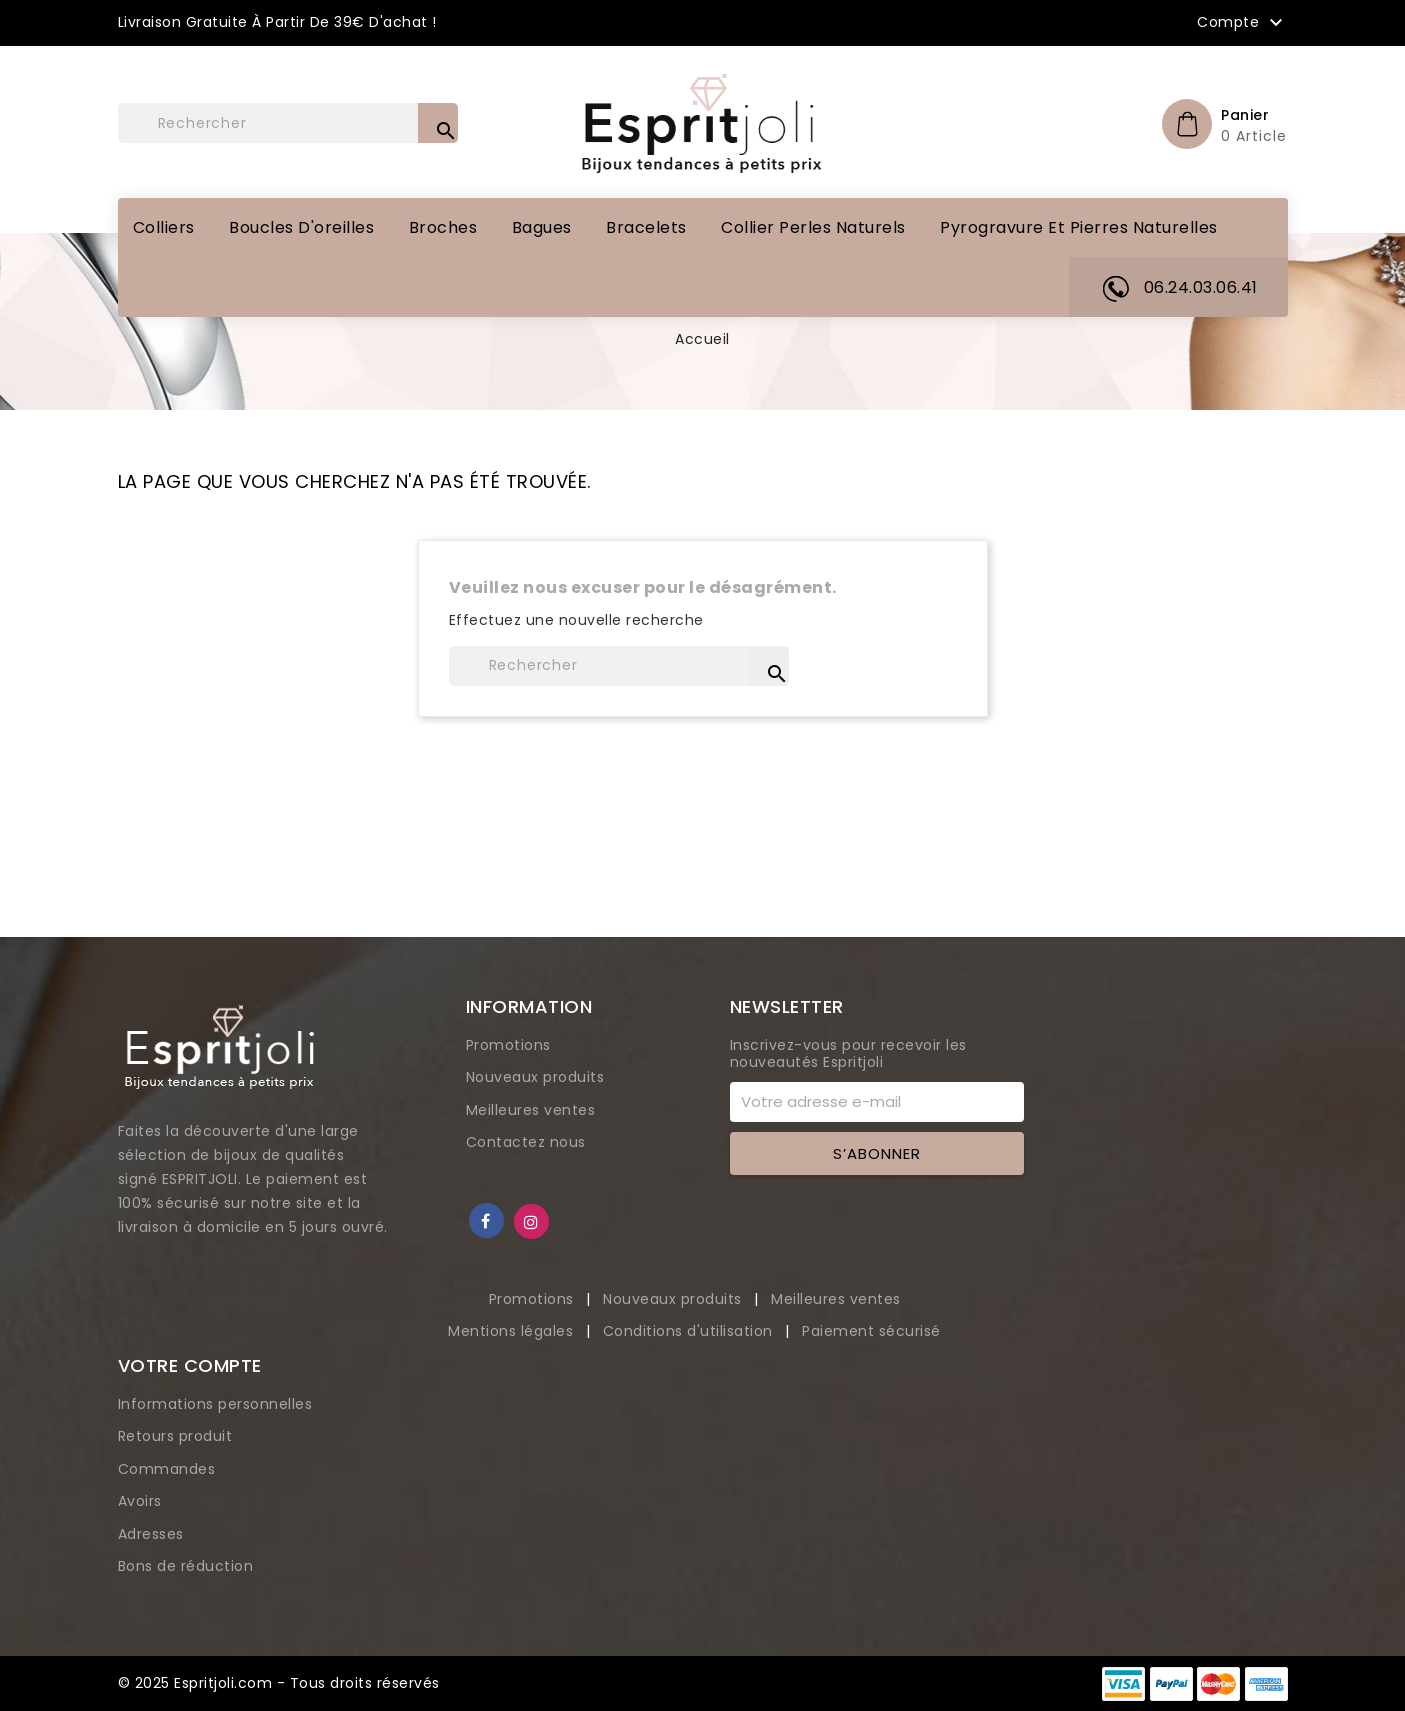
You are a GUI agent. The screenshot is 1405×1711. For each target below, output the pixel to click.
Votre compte (190, 1365)
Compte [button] (1242, 23)
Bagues (542, 227)
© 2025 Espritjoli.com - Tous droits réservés (279, 1683)
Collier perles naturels (813, 227)
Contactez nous (526, 1142)
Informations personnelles (215, 1404)
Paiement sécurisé (871, 1331)
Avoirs (140, 1501)
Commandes (167, 1469)
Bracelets (646, 227)
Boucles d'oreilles (301, 227)
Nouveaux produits (535, 1077)
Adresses (151, 1534)
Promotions (508, 1045)
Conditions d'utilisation (690, 1331)
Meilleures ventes (531, 1110)
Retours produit (175, 1436)
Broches (443, 227)
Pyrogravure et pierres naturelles (1079, 227)
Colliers (164, 227)
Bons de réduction (186, 1566)
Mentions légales (513, 1331)
